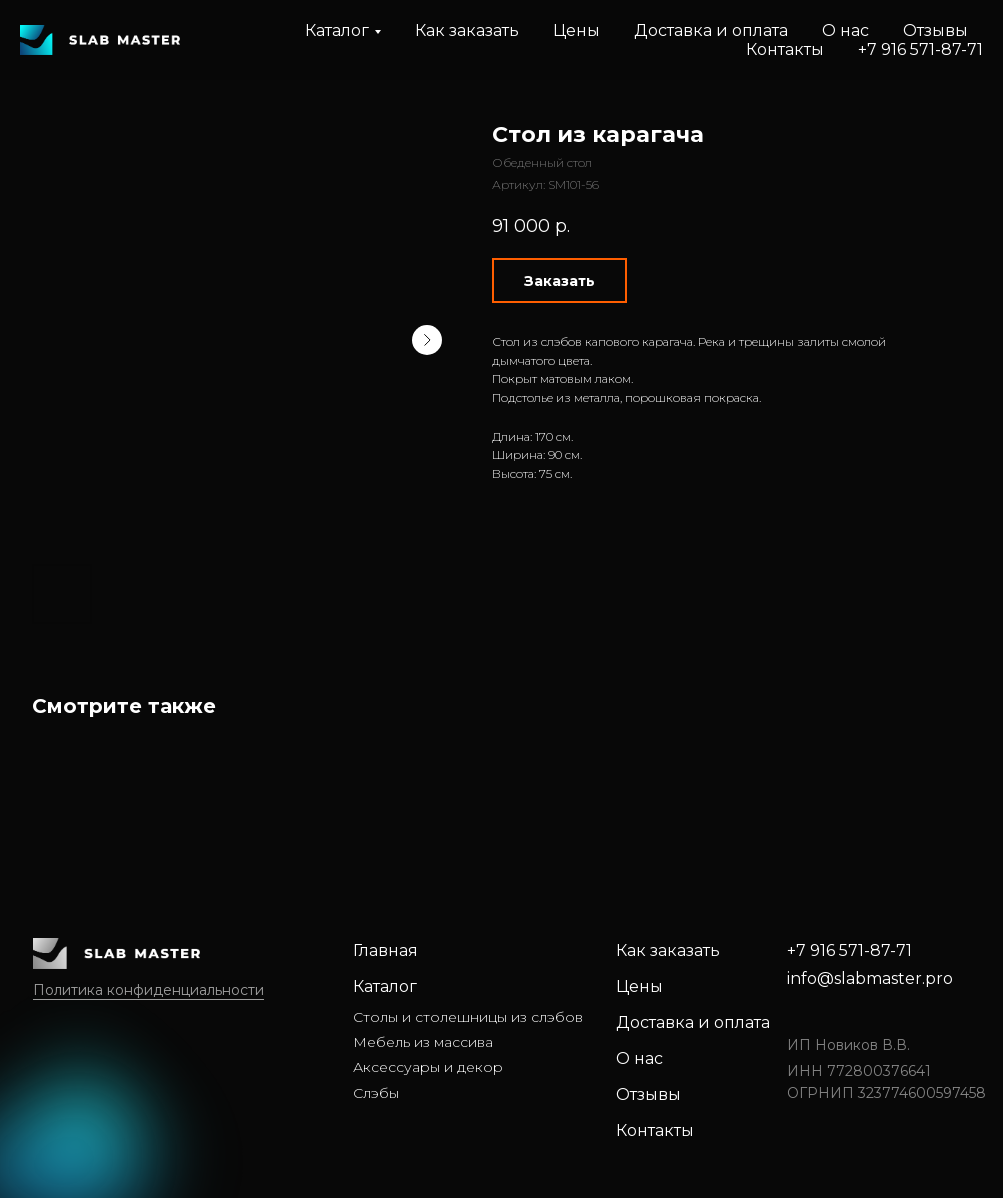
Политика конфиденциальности (148, 990)
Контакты (785, 49)
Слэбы (376, 1093)
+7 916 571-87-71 (920, 49)
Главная (385, 950)
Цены (576, 30)
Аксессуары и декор (428, 1067)
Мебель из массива (423, 1042)
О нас (845, 30)
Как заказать (467, 30)
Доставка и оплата (711, 30)
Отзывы (935, 30)
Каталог (385, 986)
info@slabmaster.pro (870, 978)
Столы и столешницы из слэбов (468, 1017)
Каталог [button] (337, 30)
